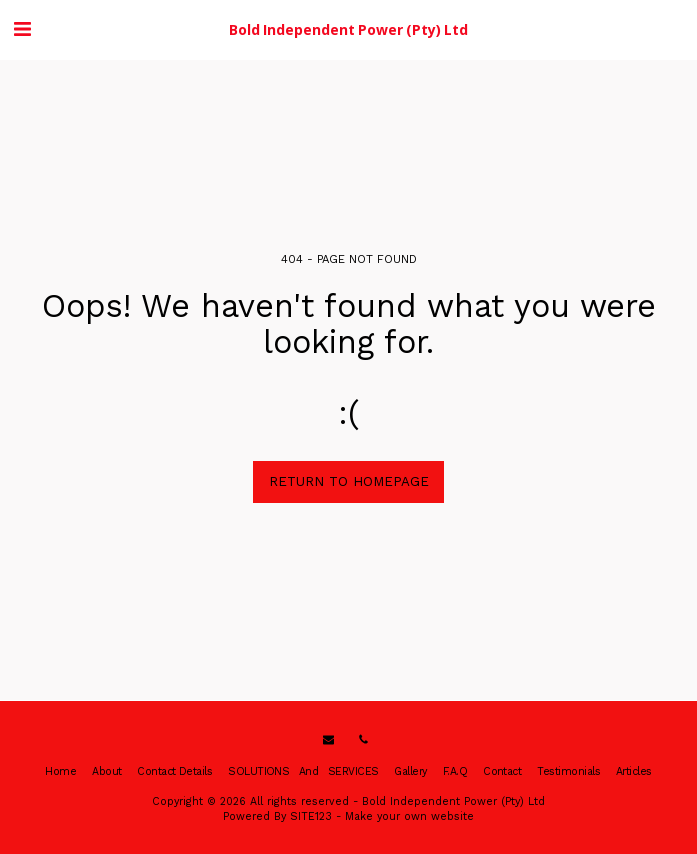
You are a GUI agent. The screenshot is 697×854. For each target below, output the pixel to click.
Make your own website (409, 816)
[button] (22, 29)
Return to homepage (349, 481)
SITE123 (311, 816)
